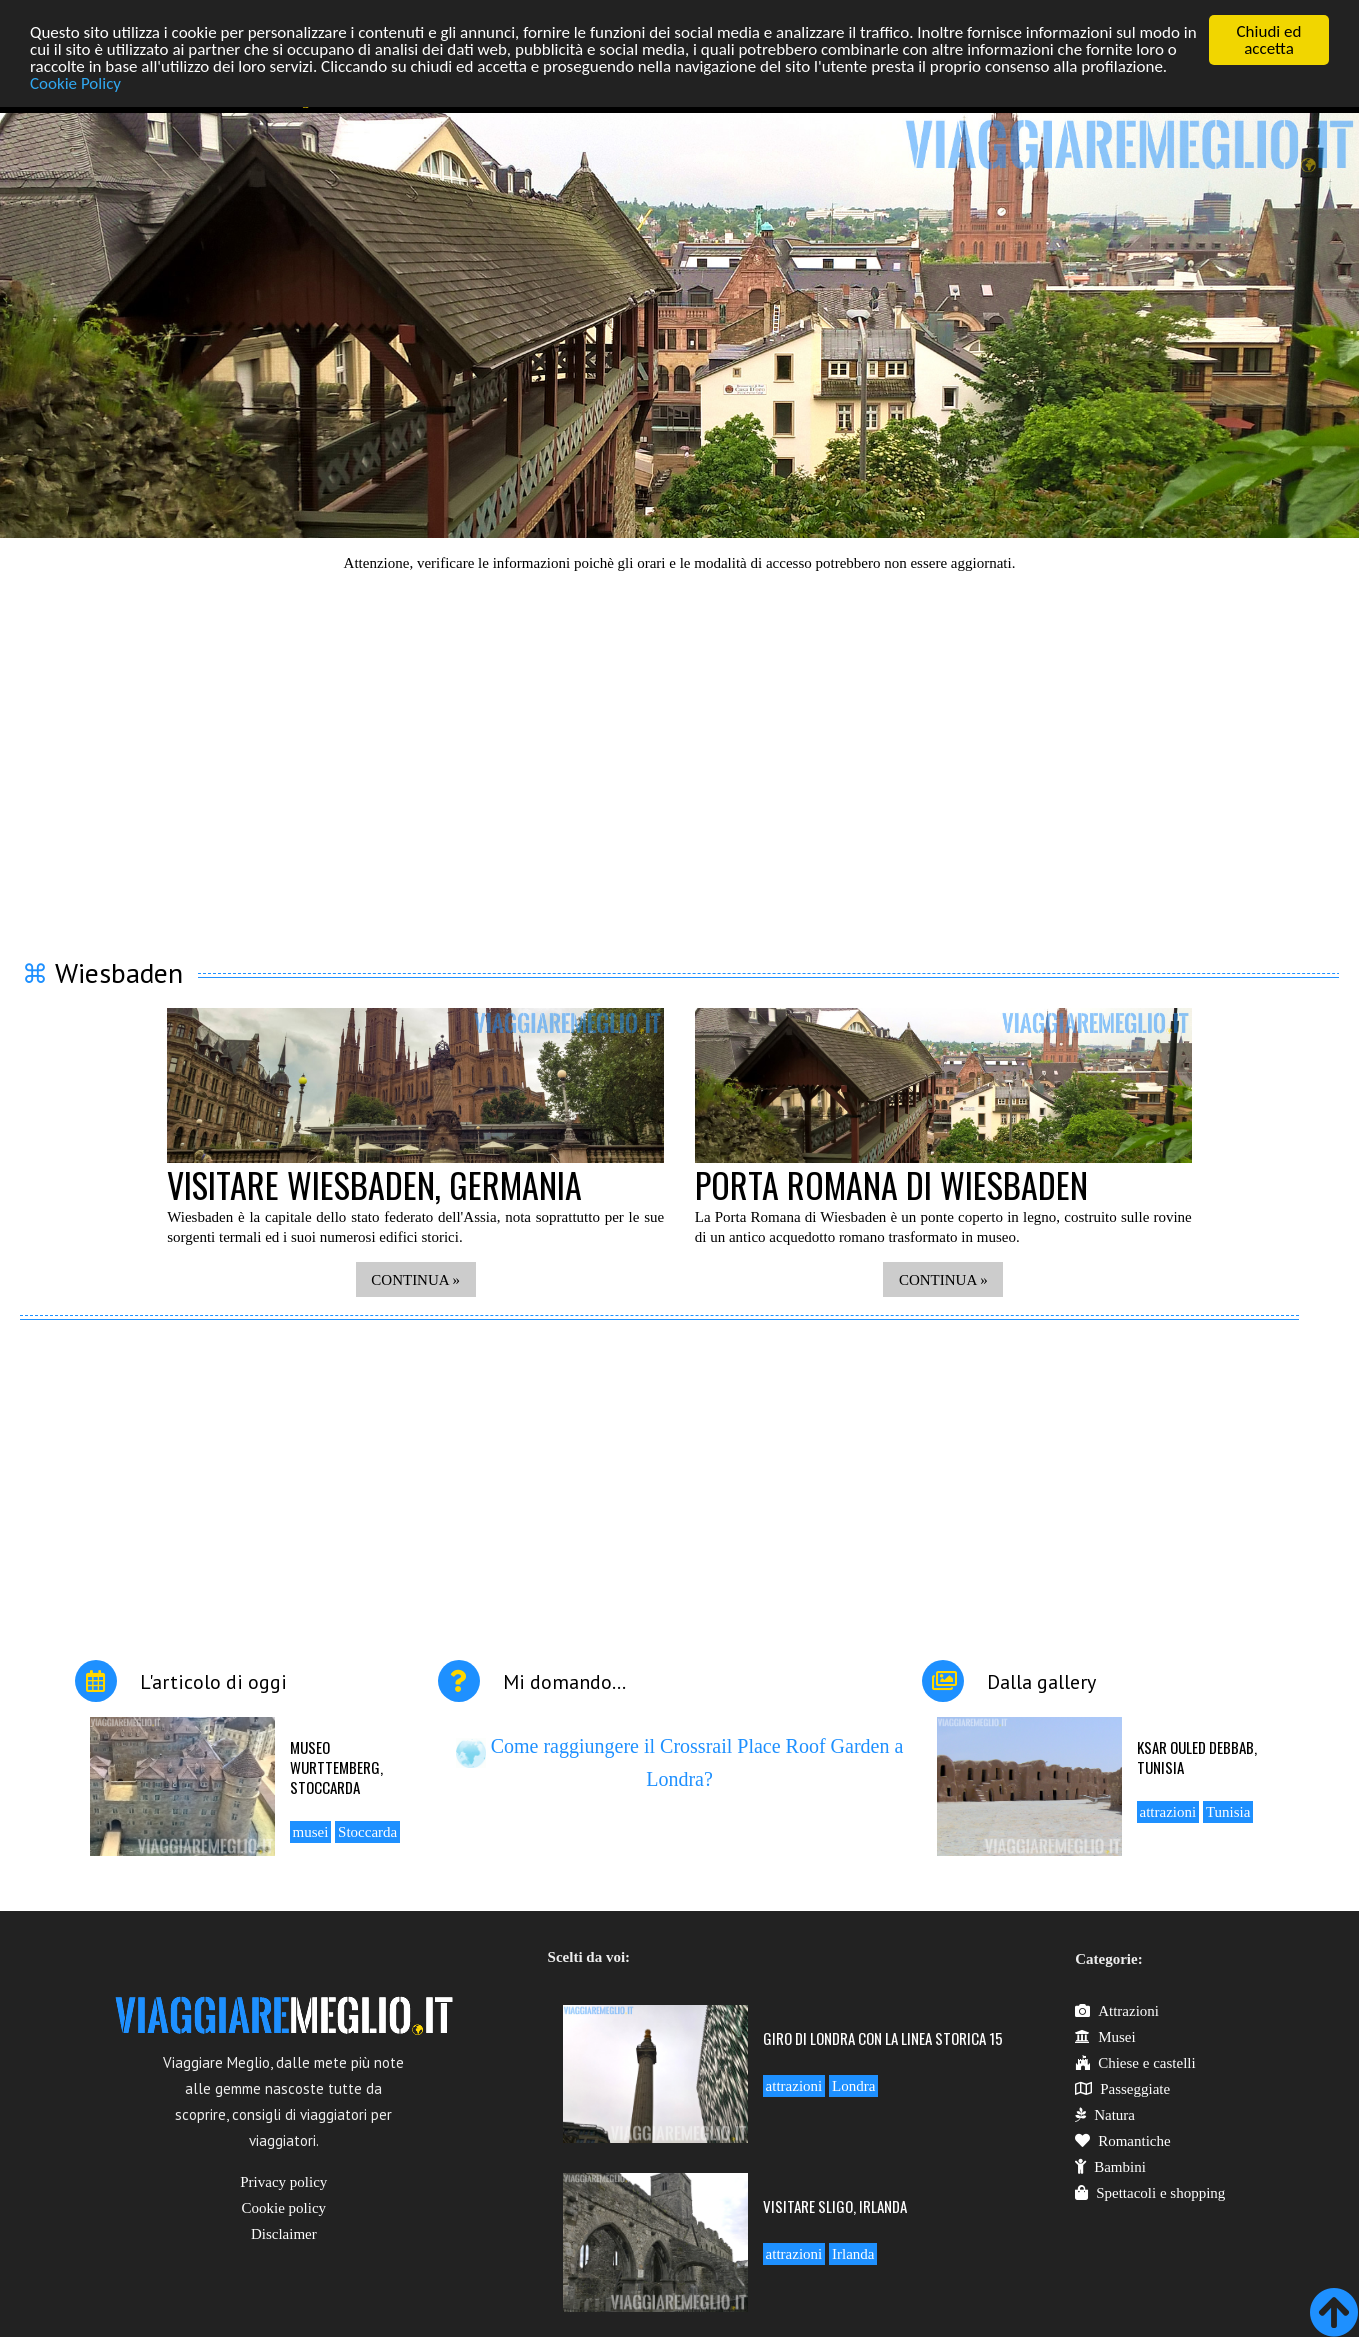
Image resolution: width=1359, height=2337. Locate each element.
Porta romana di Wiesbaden (891, 1184)
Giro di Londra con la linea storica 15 (883, 2038)
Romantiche (1122, 2141)
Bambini (1110, 2167)
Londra (853, 2086)
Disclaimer (284, 2234)
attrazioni (1168, 1812)
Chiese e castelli (1135, 2063)
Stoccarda (367, 1832)
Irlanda (853, 2254)
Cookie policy (284, 2208)
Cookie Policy (75, 83)
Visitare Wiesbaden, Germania (374, 1184)
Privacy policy (283, 2182)
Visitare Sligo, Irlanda (835, 2206)
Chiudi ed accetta (1269, 40)
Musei (1105, 2037)
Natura (1105, 2115)
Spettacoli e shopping (1150, 2193)
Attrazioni (1117, 2011)
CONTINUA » (415, 1280)
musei (311, 1832)
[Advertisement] (680, 753)
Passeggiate (1122, 2089)
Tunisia (1228, 1812)
